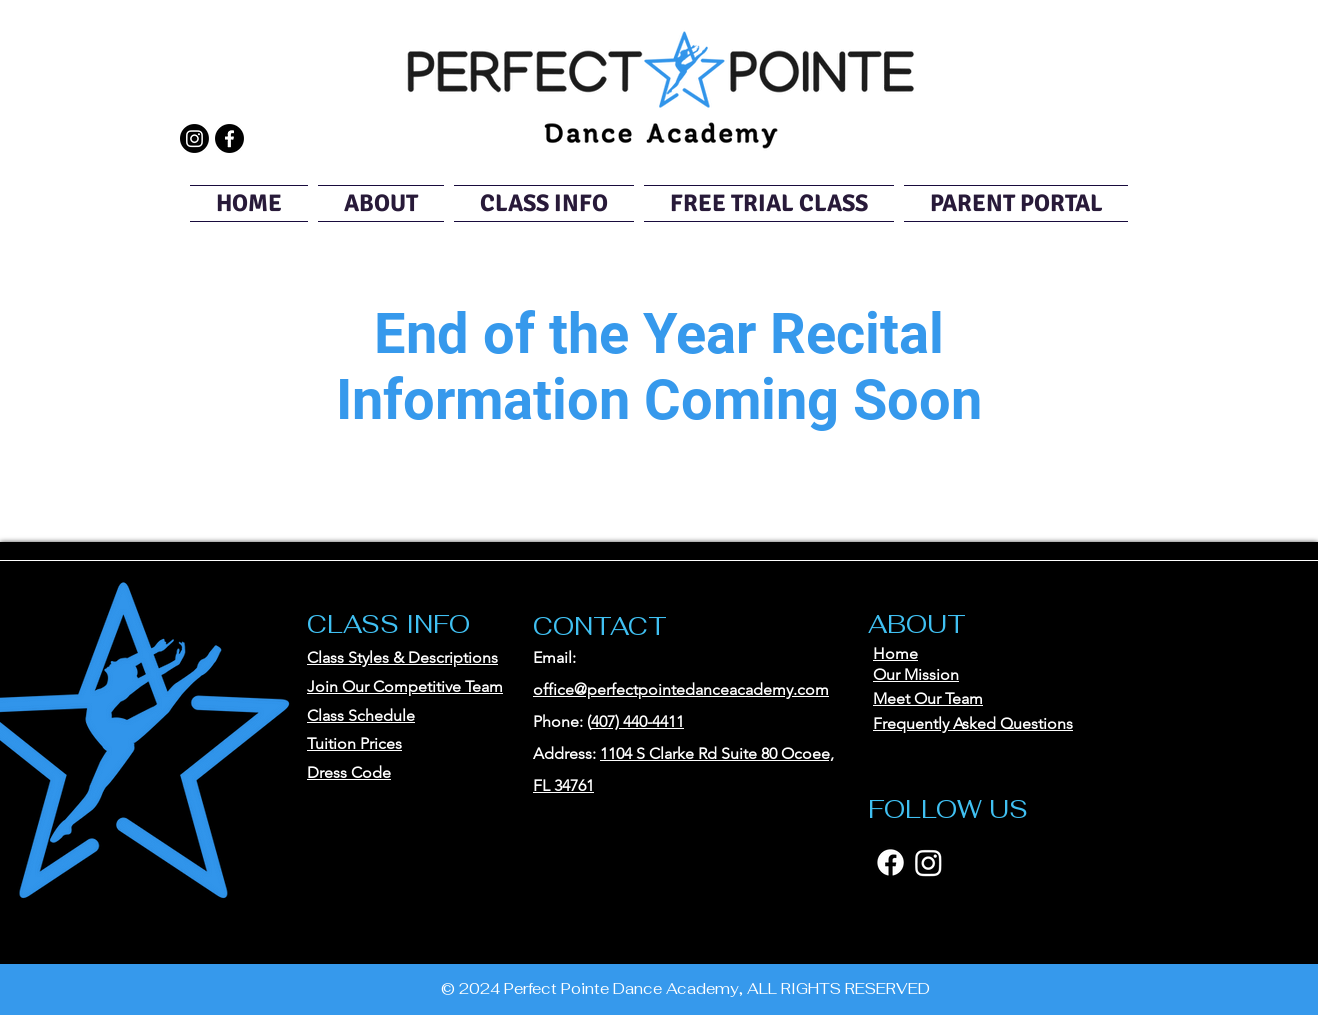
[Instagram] (194, 138)
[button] (381, 203)
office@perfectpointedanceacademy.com (681, 689)
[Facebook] (229, 138)
